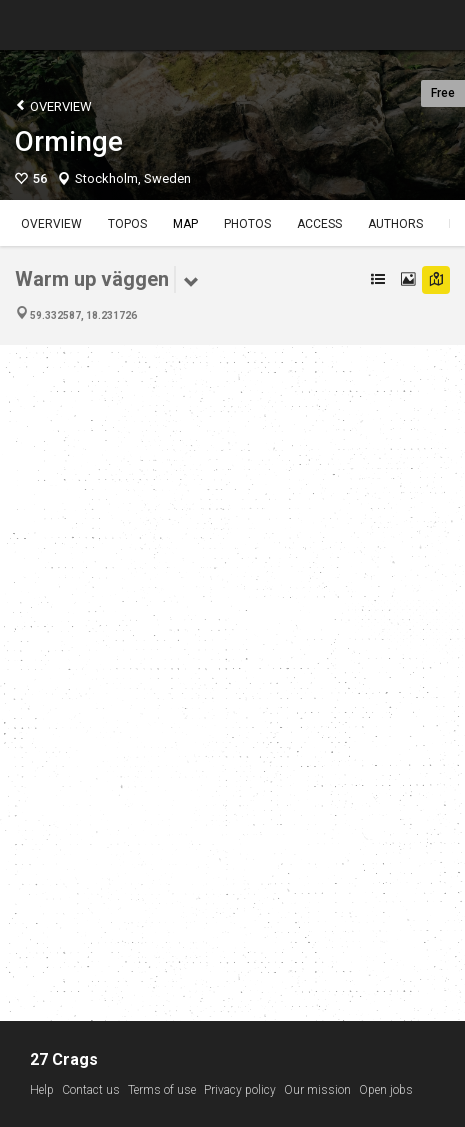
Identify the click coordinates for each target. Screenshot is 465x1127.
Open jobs (386, 1090)
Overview (53, 105)
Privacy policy (240, 1090)
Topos (127, 224)
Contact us (91, 1090)
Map (185, 224)
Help (42, 1090)
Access (319, 224)
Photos (247, 224)
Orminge (69, 141)
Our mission (317, 1090)
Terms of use (162, 1090)
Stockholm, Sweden (133, 178)
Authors (395, 224)
